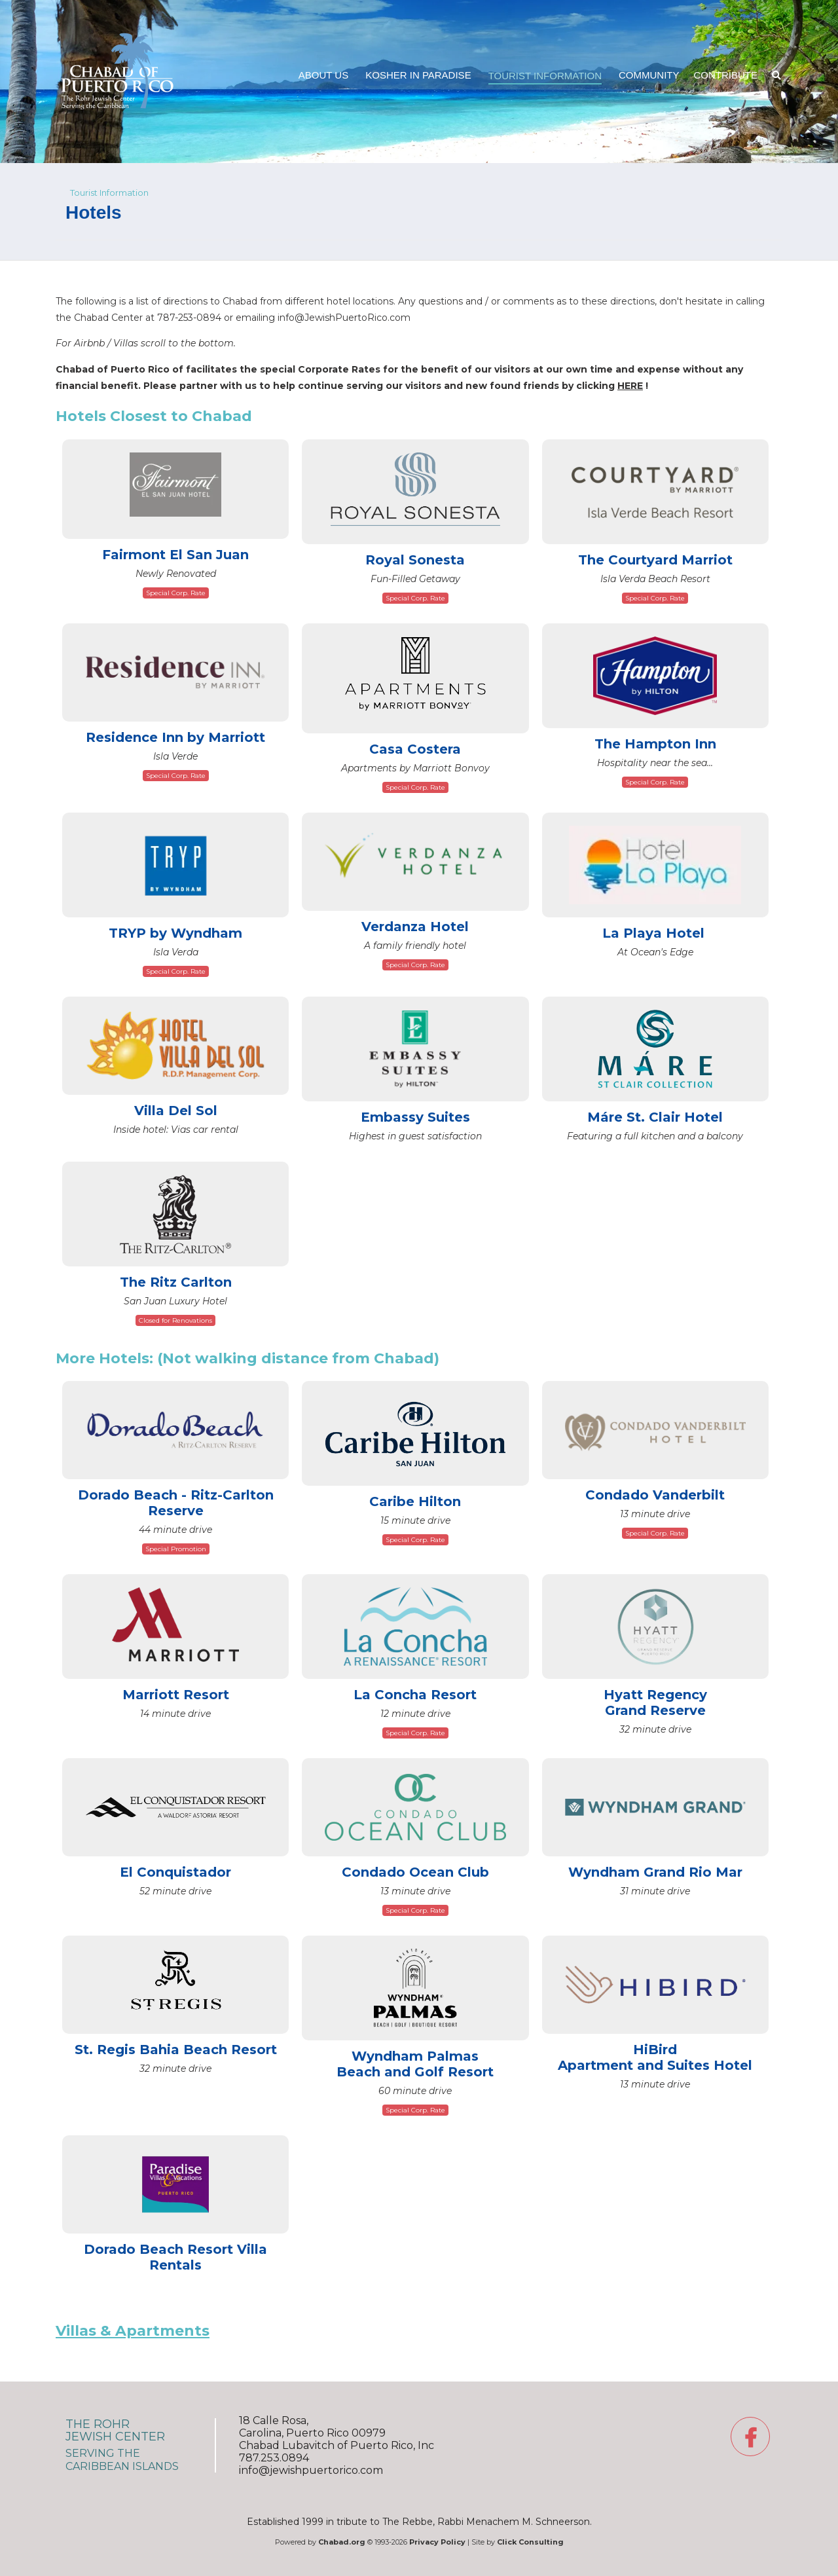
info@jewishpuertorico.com (311, 2470)
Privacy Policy (437, 2542)
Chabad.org (341, 2542)
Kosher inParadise (418, 75)
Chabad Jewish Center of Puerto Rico (118, 31)
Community (649, 75)
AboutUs (323, 75)
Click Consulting (530, 2542)
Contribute (726, 75)
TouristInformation (545, 75)
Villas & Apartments (133, 2331)
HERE (630, 386)
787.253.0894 (274, 2458)
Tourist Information (109, 192)
